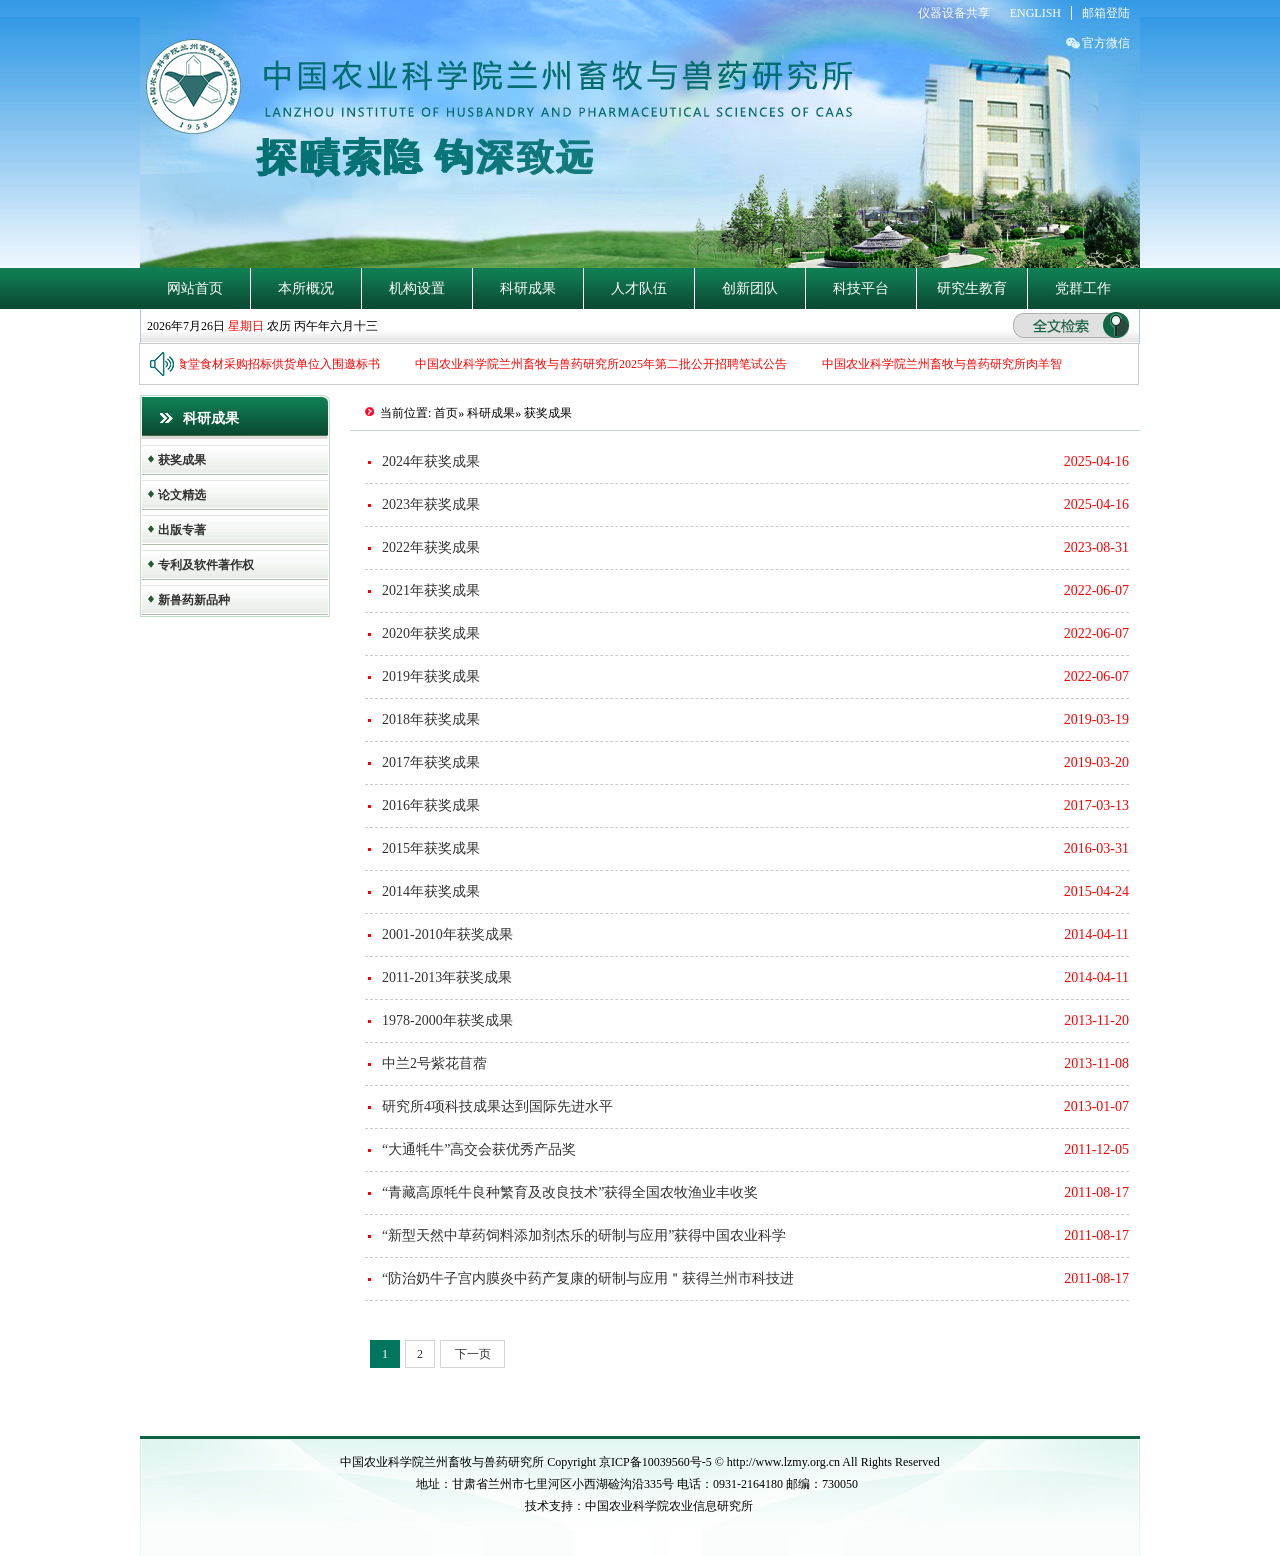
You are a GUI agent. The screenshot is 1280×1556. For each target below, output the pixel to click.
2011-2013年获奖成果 (447, 977)
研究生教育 (972, 288)
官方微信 (1106, 43)
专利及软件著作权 (206, 565)
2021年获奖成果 (431, 590)
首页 (446, 413)
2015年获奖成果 (431, 848)
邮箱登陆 (1106, 13)
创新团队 (750, 288)
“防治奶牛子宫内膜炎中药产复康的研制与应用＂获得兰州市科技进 (588, 1278)
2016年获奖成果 (431, 805)
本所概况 (306, 288)
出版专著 (182, 530)
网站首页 (195, 288)
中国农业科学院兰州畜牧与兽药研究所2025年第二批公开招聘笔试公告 (606, 364)
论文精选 (182, 495)
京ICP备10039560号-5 (657, 1462)
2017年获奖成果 (431, 762)
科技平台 (861, 288)
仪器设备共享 (954, 13)
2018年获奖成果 (431, 719)
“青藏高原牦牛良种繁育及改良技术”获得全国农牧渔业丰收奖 (570, 1192)
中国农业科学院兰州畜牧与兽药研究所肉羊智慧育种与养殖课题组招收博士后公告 (1043, 364)
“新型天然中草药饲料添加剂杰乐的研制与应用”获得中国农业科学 (584, 1235)
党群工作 (1083, 288)
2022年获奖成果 (431, 547)
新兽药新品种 (194, 600)
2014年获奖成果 (431, 891)
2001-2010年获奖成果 (447, 934)
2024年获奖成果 (431, 461)
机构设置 (417, 288)
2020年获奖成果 (431, 633)
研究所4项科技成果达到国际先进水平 (497, 1106)
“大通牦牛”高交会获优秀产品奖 (479, 1149)
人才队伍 (639, 288)
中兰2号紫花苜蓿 (434, 1063)
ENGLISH (1035, 13)
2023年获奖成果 (431, 504)
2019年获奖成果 (431, 676)
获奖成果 (182, 460)
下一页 (473, 1354)
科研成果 (528, 288)
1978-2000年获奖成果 (447, 1020)
